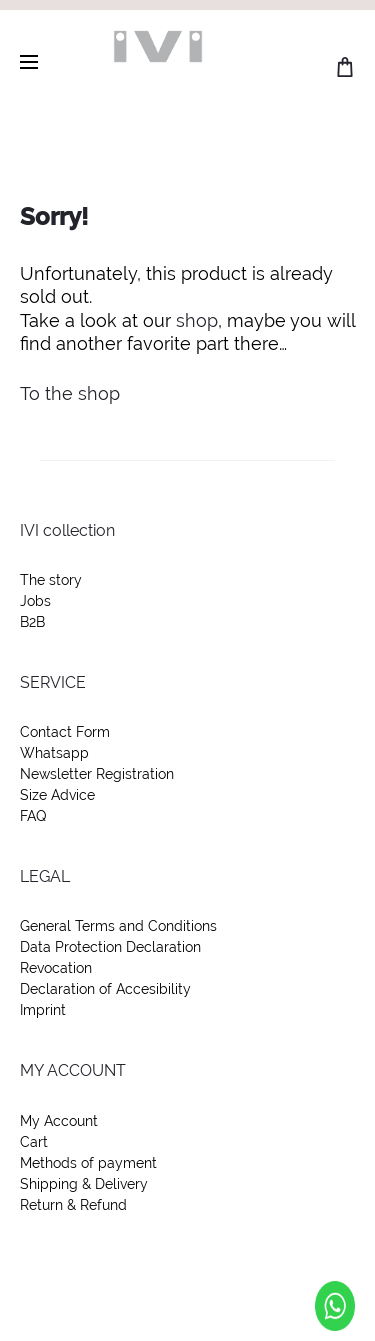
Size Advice (57, 795)
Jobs (35, 601)
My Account (59, 1121)
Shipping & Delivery (84, 1184)
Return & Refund (73, 1205)
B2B (32, 622)
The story (51, 580)
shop (197, 320)
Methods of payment (88, 1163)
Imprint (43, 1010)
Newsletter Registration (97, 774)
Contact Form (65, 732)
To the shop (70, 393)
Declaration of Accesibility (105, 989)
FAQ (33, 816)
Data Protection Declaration (110, 947)
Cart (34, 1142)
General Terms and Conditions (118, 926)
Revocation (56, 968)
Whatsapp (54, 753)
